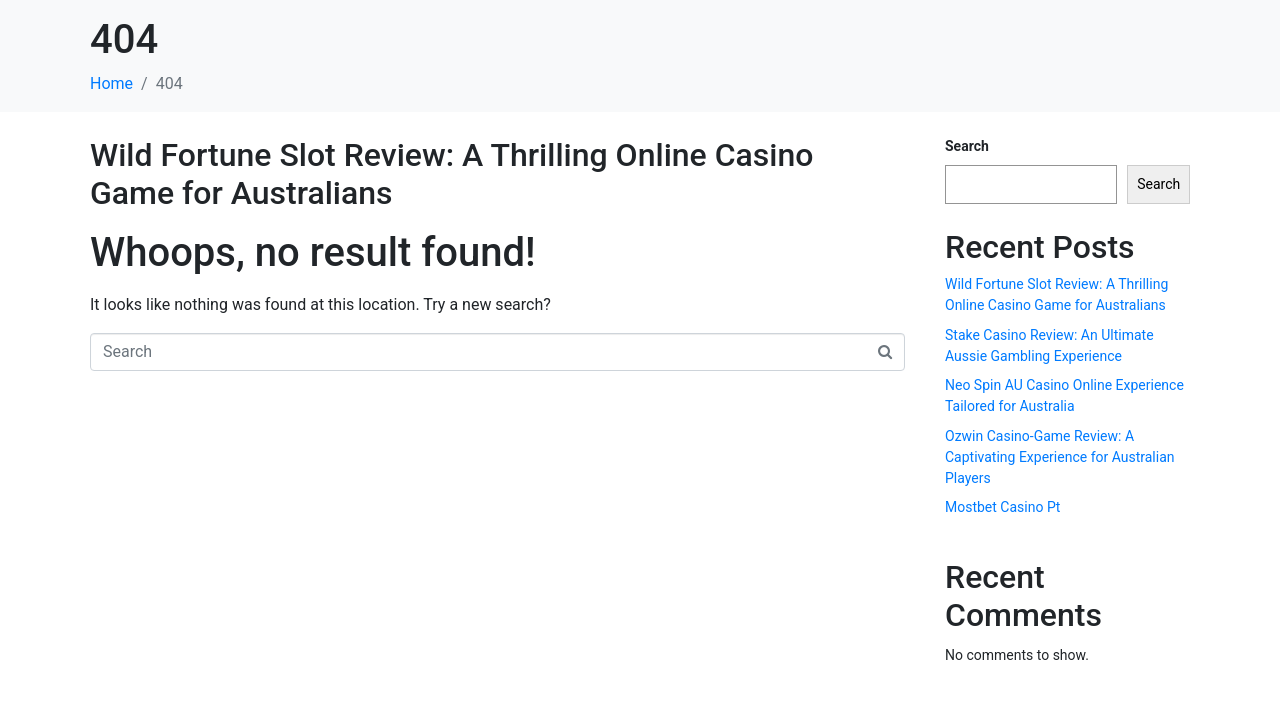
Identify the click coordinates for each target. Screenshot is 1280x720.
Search (967, 146)
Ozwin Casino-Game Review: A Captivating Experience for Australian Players (1060, 457)
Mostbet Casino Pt (1002, 507)
